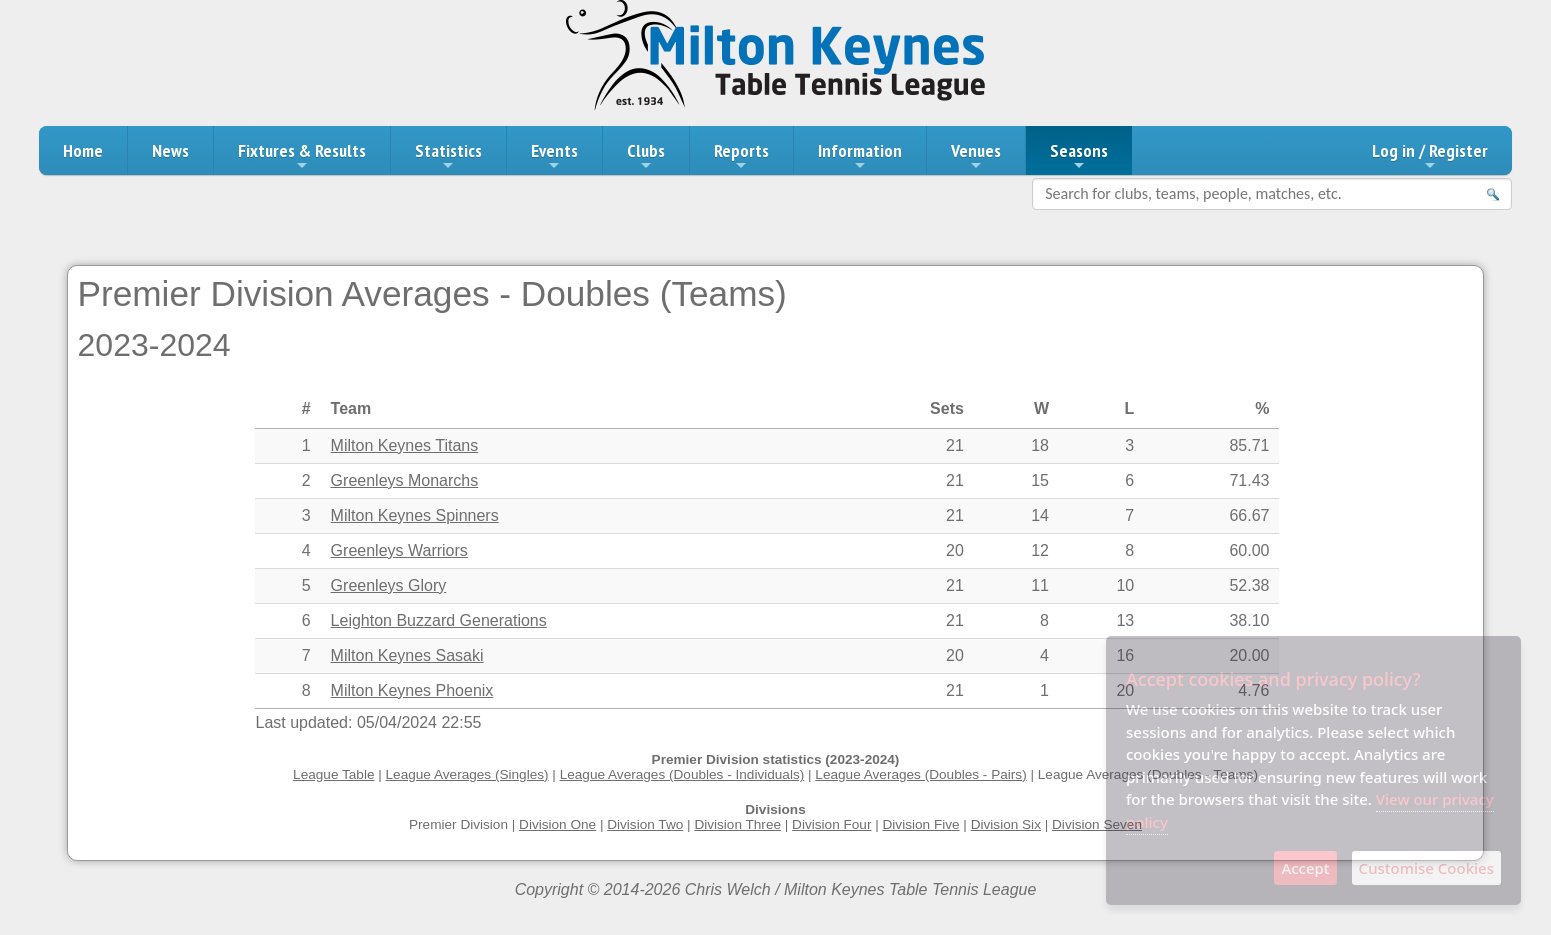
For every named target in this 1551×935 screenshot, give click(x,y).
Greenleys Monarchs (405, 480)
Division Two (645, 824)
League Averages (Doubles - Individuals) (682, 774)
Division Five (921, 824)
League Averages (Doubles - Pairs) (920, 774)
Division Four (831, 824)
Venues (976, 156)
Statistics (448, 156)
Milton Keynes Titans (405, 445)
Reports (741, 156)
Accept (1305, 868)
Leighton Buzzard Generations (439, 620)
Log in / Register (1430, 156)
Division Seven (1097, 824)
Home (83, 150)
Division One (557, 824)
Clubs (646, 156)
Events (554, 156)
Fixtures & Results (302, 156)
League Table (333, 774)
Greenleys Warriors (399, 550)
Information (860, 156)
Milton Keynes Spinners (415, 515)
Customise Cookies (1426, 868)
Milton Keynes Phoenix (412, 690)
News (170, 150)
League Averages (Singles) (467, 774)
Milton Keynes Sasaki (407, 655)
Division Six (1006, 824)
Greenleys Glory (389, 585)
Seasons (1079, 156)
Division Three (737, 824)
